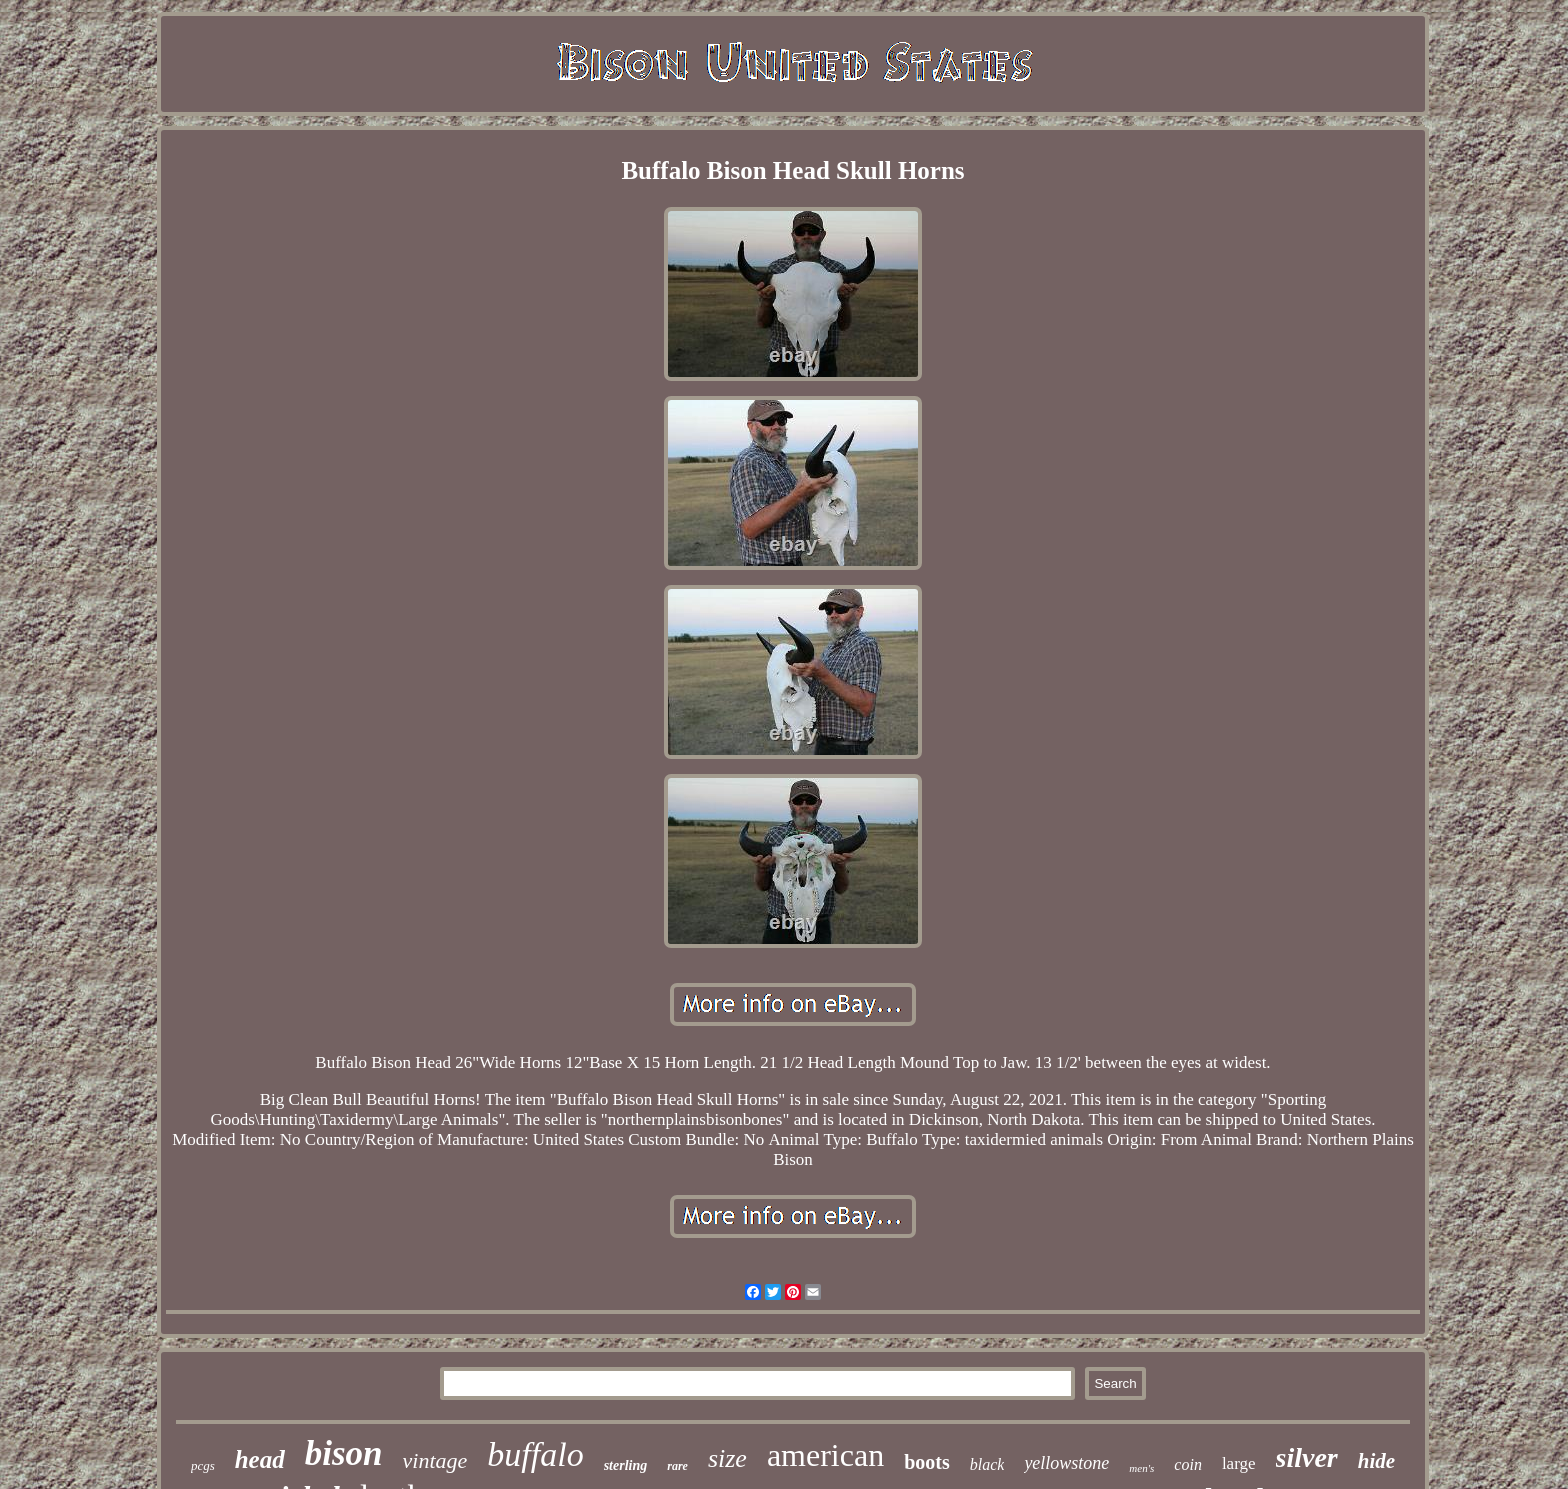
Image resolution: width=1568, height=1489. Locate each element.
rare (677, 1466)
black (987, 1464)
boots (927, 1462)
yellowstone (1066, 1463)
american (825, 1455)
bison (344, 1453)
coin (1188, 1464)
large (1239, 1463)
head (260, 1459)
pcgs (203, 1465)
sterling (626, 1465)
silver (1307, 1457)
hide (1376, 1461)
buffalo (535, 1454)
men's (1141, 1468)
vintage (435, 1460)
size (727, 1458)
